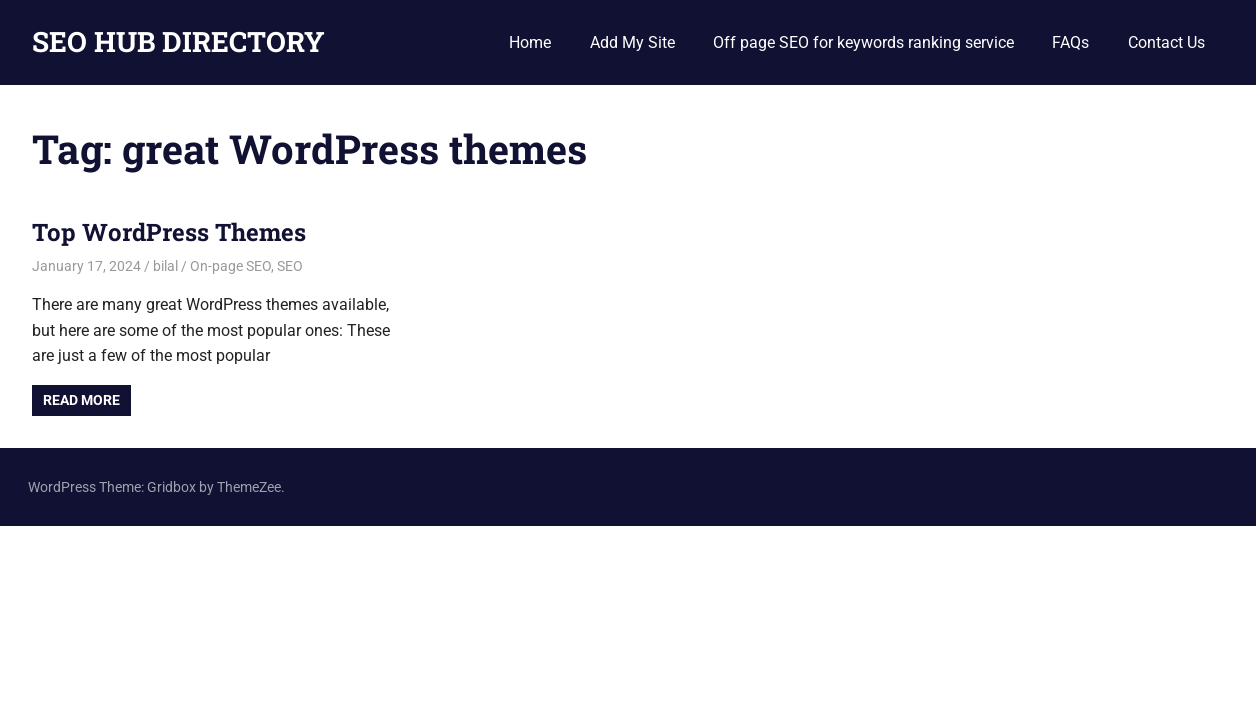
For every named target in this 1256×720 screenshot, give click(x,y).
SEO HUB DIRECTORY (178, 41)
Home (530, 42)
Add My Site (632, 42)
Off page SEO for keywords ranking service (863, 42)
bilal (165, 266)
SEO (290, 266)
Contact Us (1166, 42)
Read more (81, 400)
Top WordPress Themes (169, 232)
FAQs (1070, 42)
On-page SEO (230, 266)
